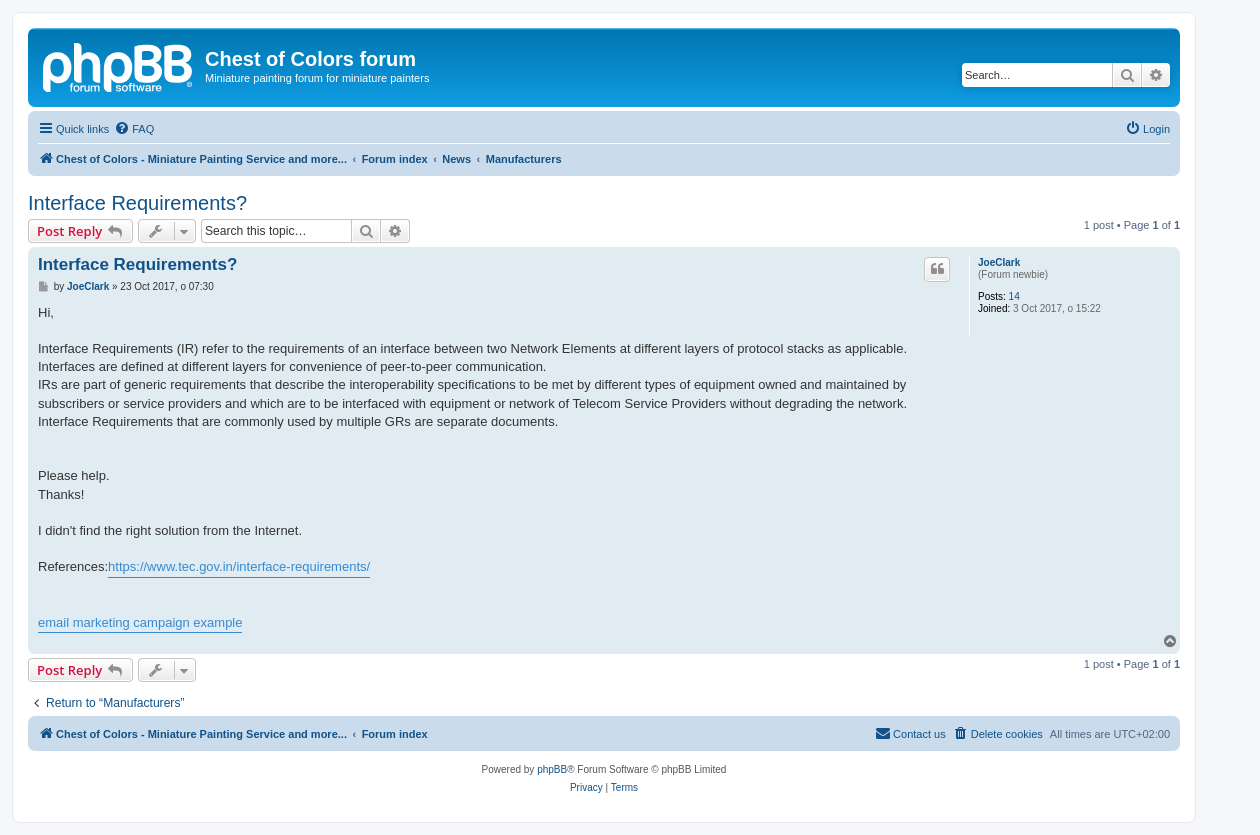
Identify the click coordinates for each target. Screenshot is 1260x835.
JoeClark (999, 262)
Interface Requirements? (137, 203)
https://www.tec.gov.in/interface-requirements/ (239, 566)
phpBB (552, 769)
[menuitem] (134, 129)
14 (1014, 296)
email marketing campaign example (140, 622)
